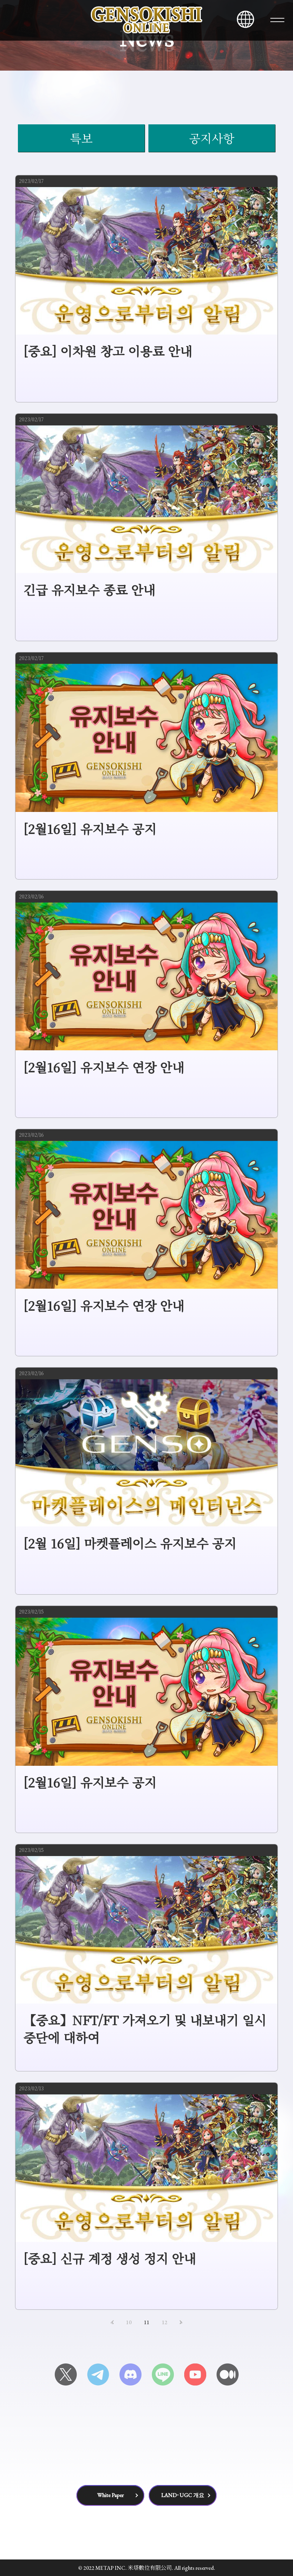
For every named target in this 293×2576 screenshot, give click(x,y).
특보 (81, 138)
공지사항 (211, 138)
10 (129, 2322)
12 (164, 2322)
